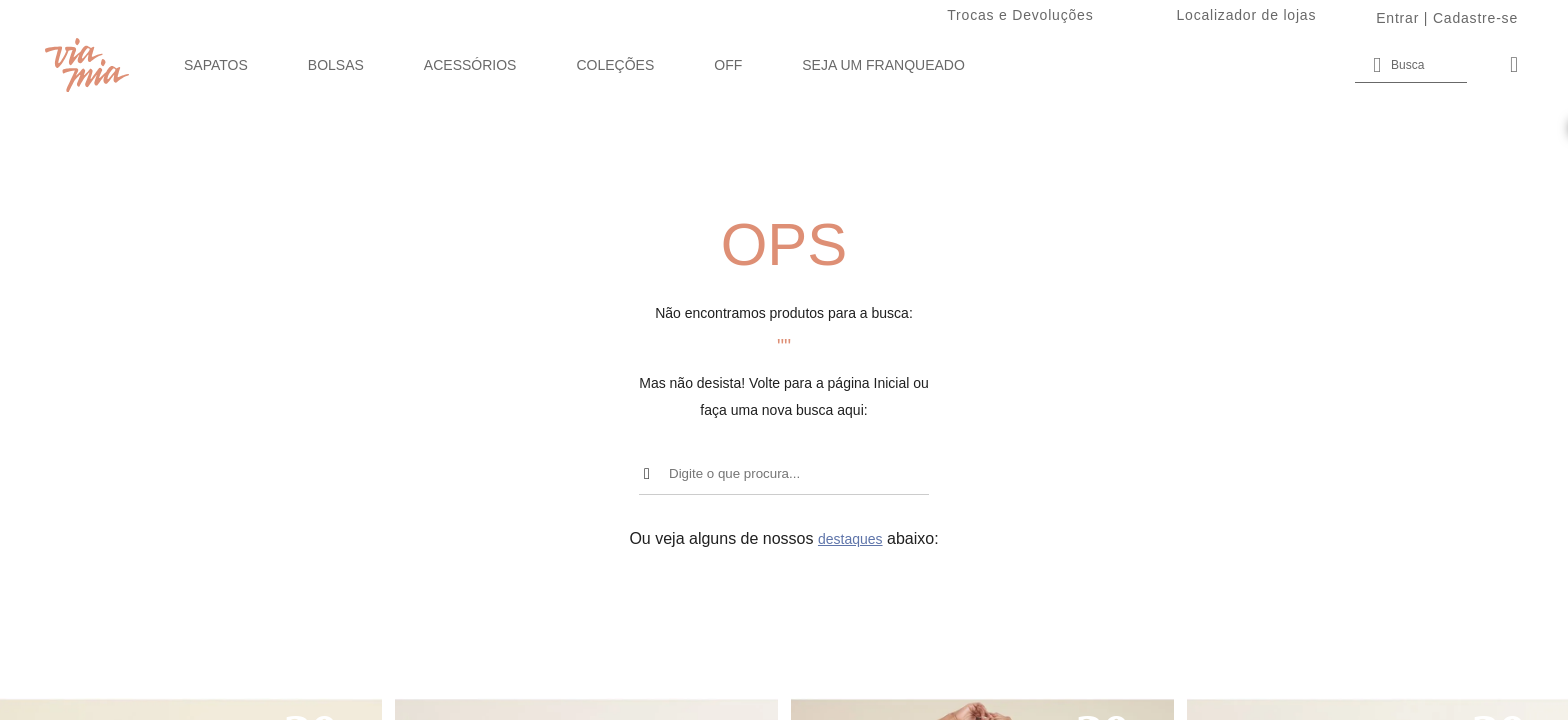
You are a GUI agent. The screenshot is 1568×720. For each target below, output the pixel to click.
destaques (850, 539)
